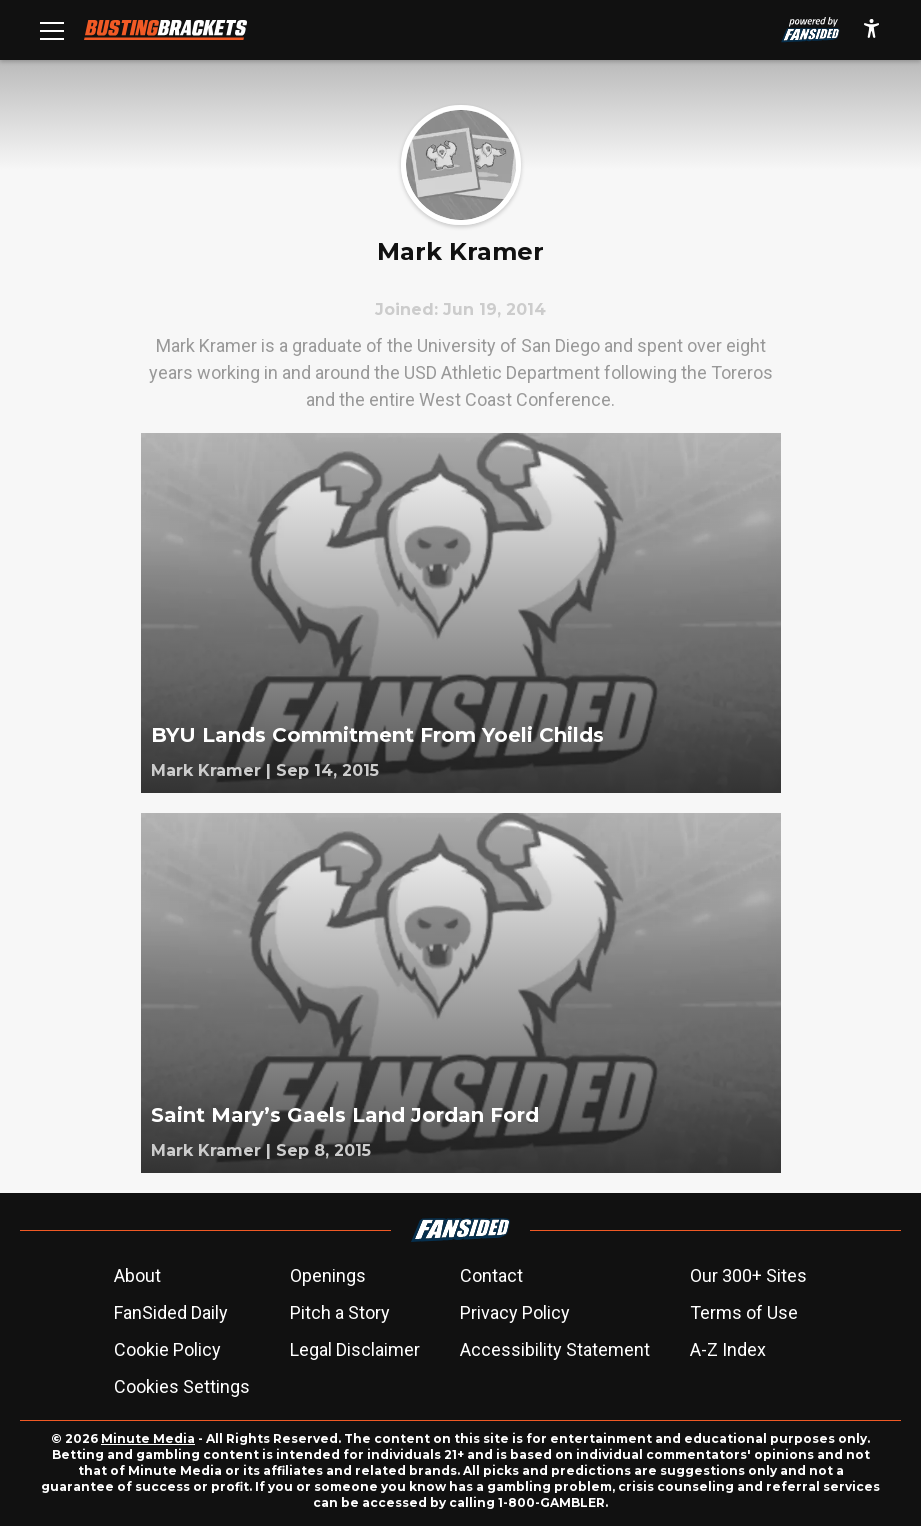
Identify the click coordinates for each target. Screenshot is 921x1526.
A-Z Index (728, 1349)
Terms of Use (744, 1312)
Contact (491, 1275)
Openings (328, 1275)
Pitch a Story (340, 1312)
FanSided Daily (171, 1312)
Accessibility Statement (555, 1349)
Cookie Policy (167, 1349)
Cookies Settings (182, 1386)
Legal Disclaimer (355, 1349)
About (137, 1275)
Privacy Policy (515, 1312)
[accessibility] (871, 30)
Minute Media (148, 1438)
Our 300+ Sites (748, 1275)
